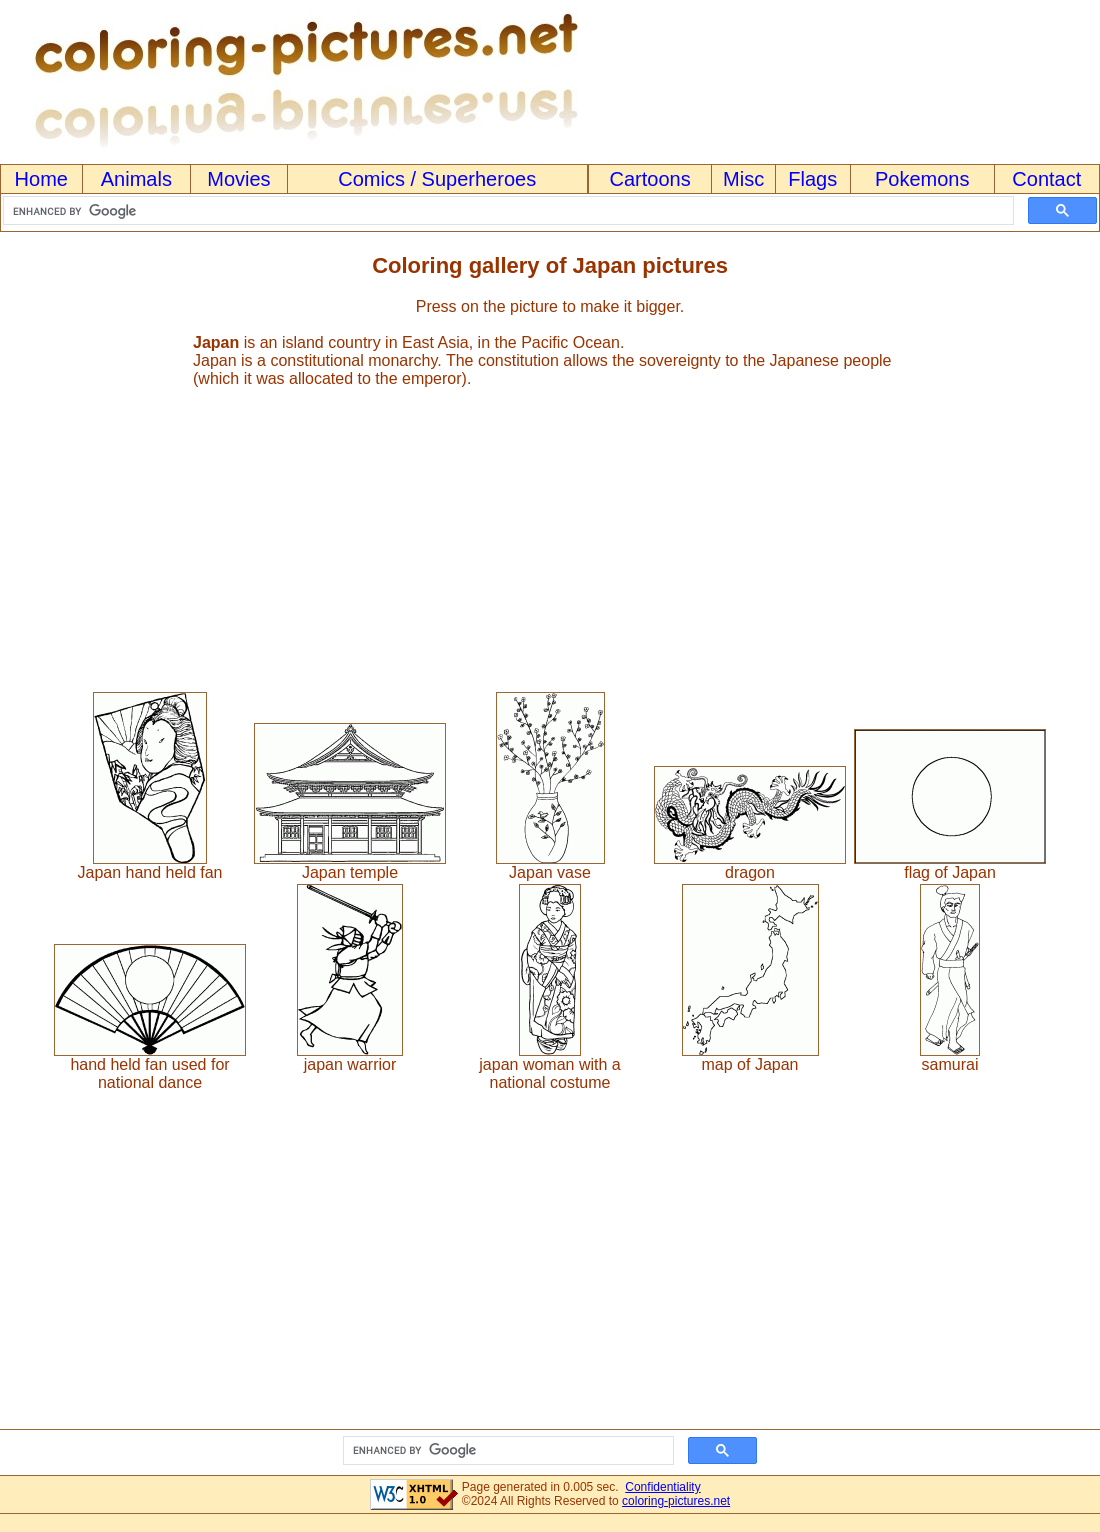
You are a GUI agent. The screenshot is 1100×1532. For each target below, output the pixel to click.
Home (41, 179)
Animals (136, 179)
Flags (812, 179)
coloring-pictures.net (676, 1501)
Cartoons (650, 179)
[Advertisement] (550, 531)
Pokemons (922, 179)
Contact (1046, 179)
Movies (238, 179)
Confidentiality (662, 1487)
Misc (743, 179)
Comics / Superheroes (437, 179)
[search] (506, 211)
